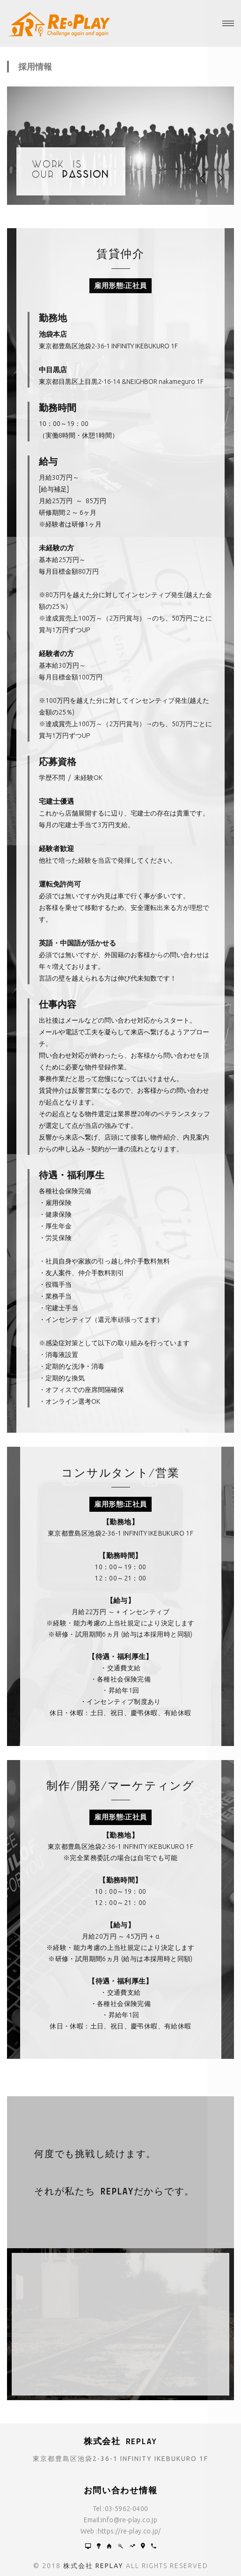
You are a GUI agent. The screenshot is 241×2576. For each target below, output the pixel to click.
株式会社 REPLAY (93, 2565)
